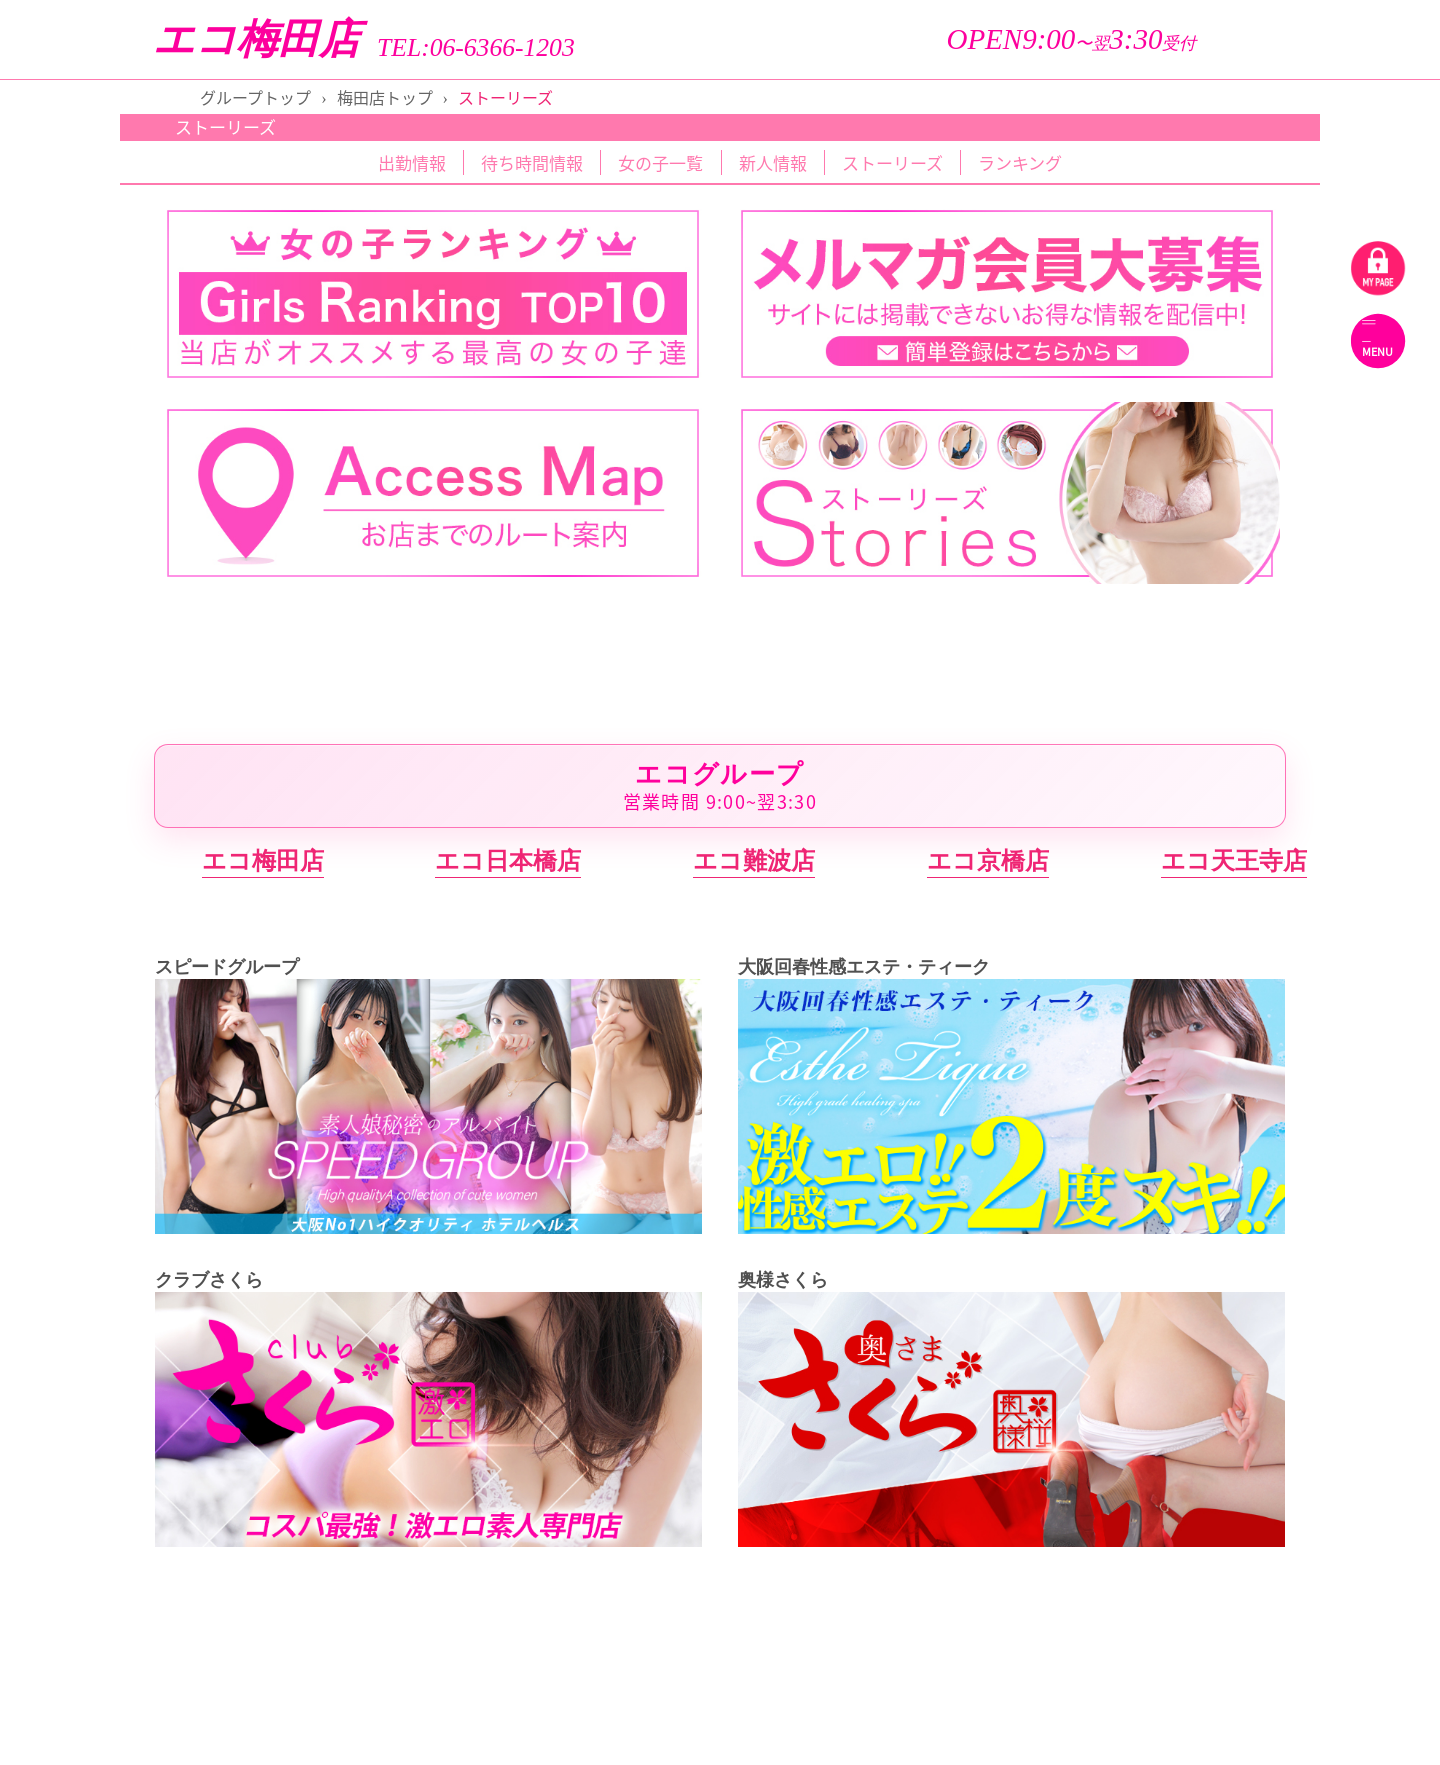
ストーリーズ (892, 162)
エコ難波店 (754, 860)
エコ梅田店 (256, 39)
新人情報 (773, 162)
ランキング (1020, 162)
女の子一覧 (660, 162)
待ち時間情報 (532, 162)
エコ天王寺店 (1234, 860)
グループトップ (255, 97)
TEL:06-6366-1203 (476, 48)
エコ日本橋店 (508, 860)
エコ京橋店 (988, 860)
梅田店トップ (385, 97)
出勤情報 (412, 162)
